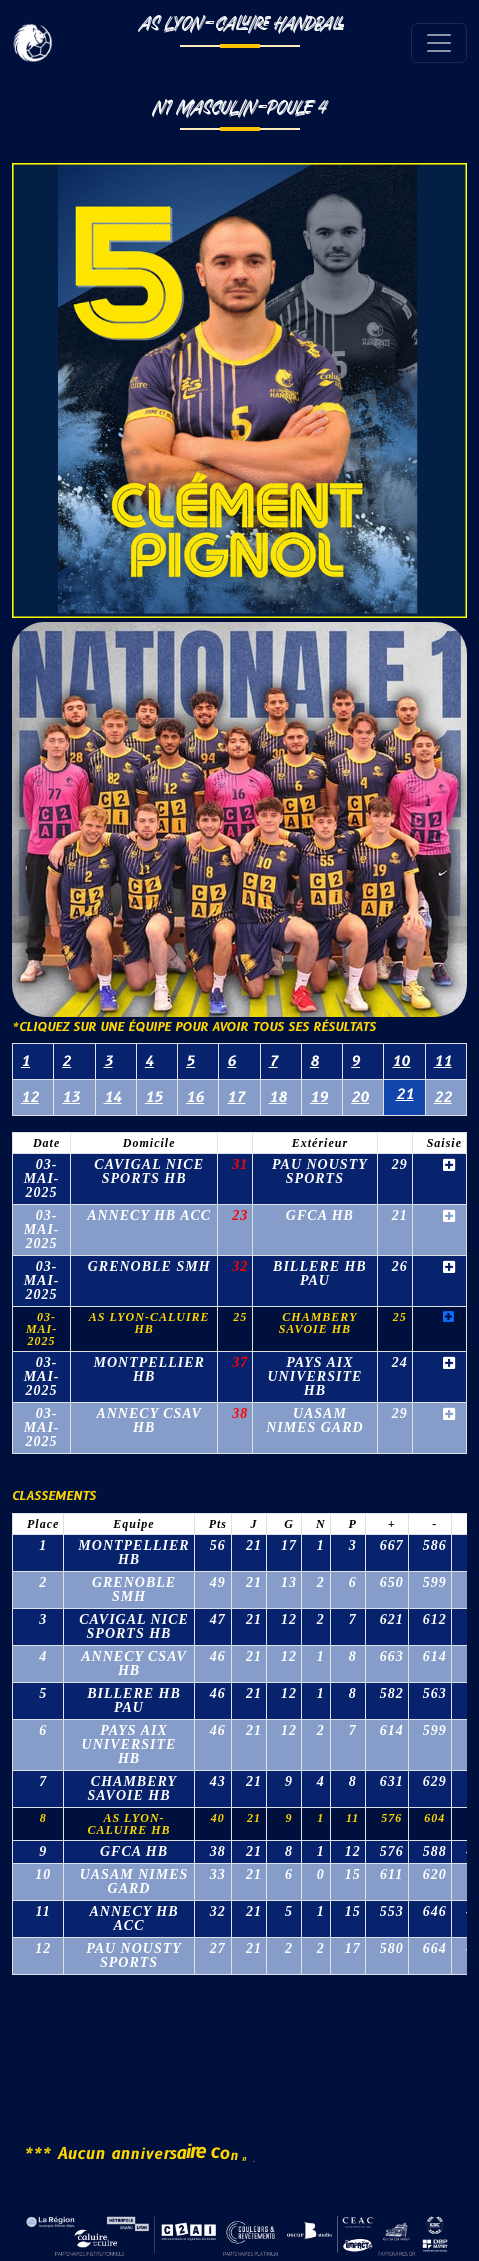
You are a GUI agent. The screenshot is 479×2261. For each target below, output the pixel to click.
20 (360, 1097)
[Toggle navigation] (439, 43)
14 (113, 1097)
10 (401, 1061)
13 (71, 1097)
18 (278, 1097)
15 (154, 1097)
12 (30, 1097)
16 (195, 1097)
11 (443, 1061)
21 (405, 1094)
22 (443, 1097)
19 (319, 1097)
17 (236, 1097)
